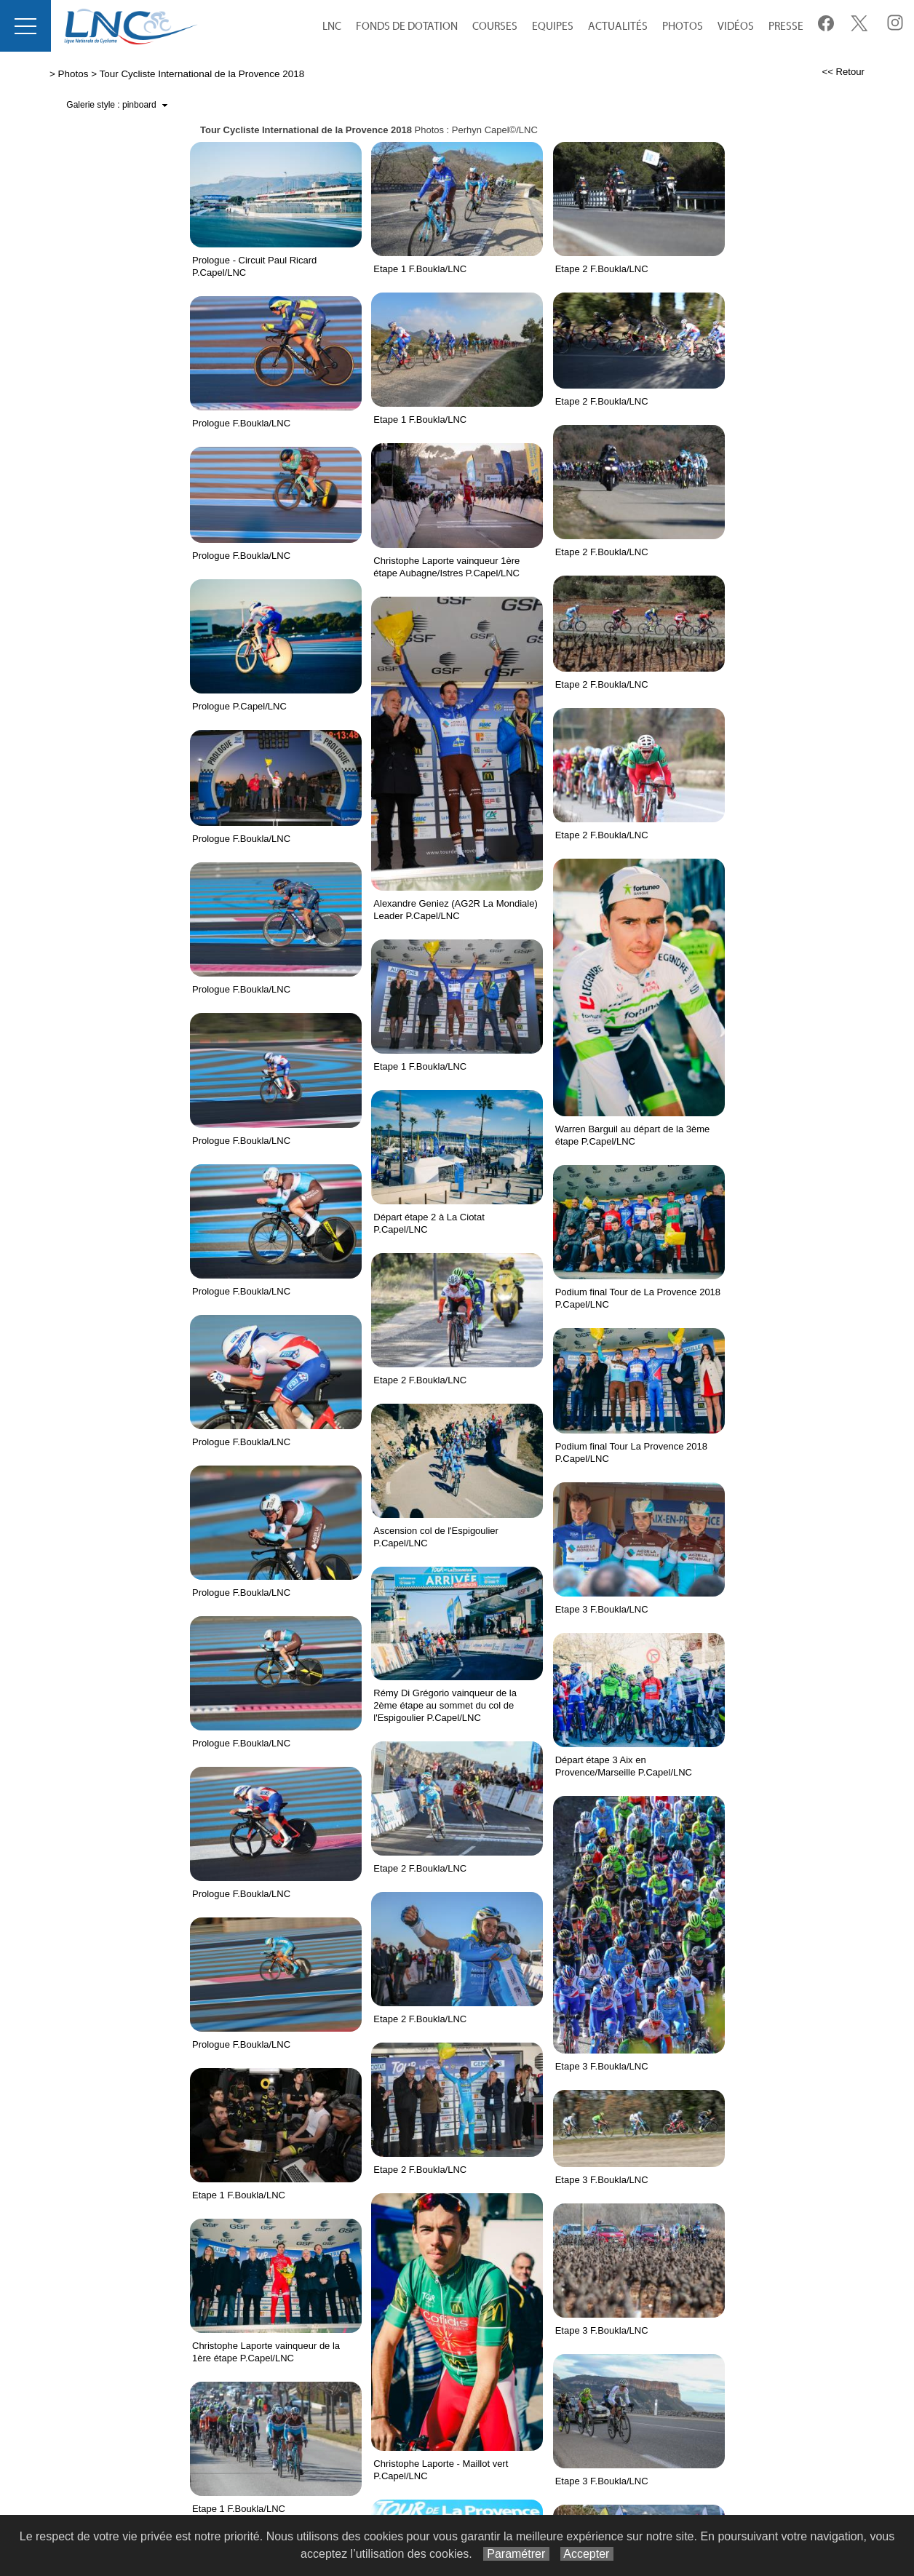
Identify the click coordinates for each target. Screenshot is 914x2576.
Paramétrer (516, 2554)
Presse (785, 26)
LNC (331, 26)
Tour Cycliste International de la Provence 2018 (202, 73)
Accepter (587, 2554)
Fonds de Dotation (407, 26)
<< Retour (843, 71)
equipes (552, 26)
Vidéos (736, 26)
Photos (682, 26)
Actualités (618, 26)
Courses (494, 26)
